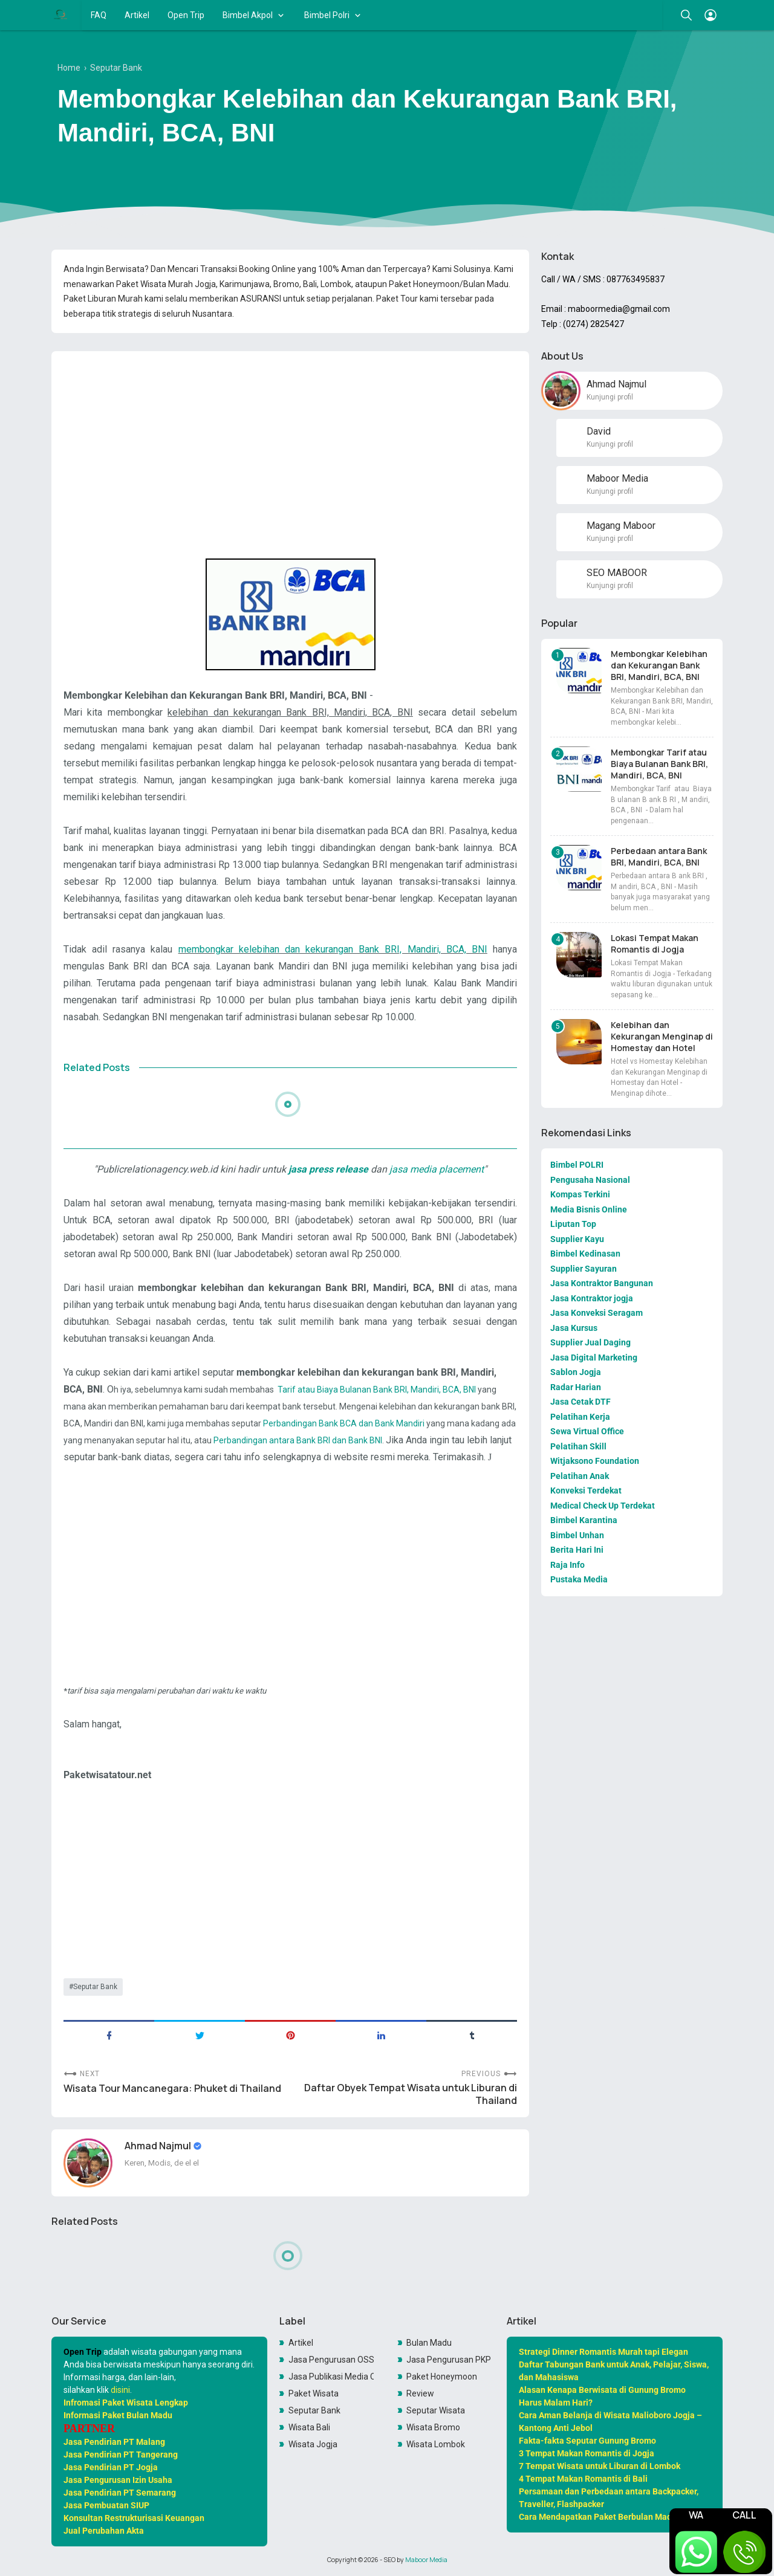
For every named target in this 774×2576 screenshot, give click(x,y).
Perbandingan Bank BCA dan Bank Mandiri (343, 1423)
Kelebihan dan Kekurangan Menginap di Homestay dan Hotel (662, 1036)
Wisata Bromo (433, 2427)
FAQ (98, 15)
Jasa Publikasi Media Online (331, 2376)
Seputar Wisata (435, 2410)
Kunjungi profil (610, 397)
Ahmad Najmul (159, 2145)
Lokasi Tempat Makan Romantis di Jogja (654, 943)
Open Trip (185, 15)
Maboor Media (426, 2559)
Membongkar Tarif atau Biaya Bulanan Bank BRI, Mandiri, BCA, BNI (659, 763)
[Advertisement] (290, 444)
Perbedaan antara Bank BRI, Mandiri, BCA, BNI (659, 856)
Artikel (137, 15)
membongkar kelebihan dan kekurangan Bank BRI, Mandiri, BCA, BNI (332, 949)
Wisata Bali (309, 2427)
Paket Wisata (313, 2393)
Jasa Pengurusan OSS (331, 2359)
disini (120, 2390)
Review (420, 2393)
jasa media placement (435, 1169)
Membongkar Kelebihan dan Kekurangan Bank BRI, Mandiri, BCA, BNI (659, 665)
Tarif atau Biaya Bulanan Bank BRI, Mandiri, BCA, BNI (377, 1389)
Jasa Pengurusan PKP (448, 2359)
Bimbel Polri (327, 15)
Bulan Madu (429, 2343)
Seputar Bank (95, 1986)
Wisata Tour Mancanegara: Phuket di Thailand (172, 2088)
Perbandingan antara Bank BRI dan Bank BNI (297, 1440)
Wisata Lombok (435, 2444)
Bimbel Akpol (248, 15)
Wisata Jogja (312, 2444)
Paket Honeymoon (441, 2376)
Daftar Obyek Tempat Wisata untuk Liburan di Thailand (410, 2094)
